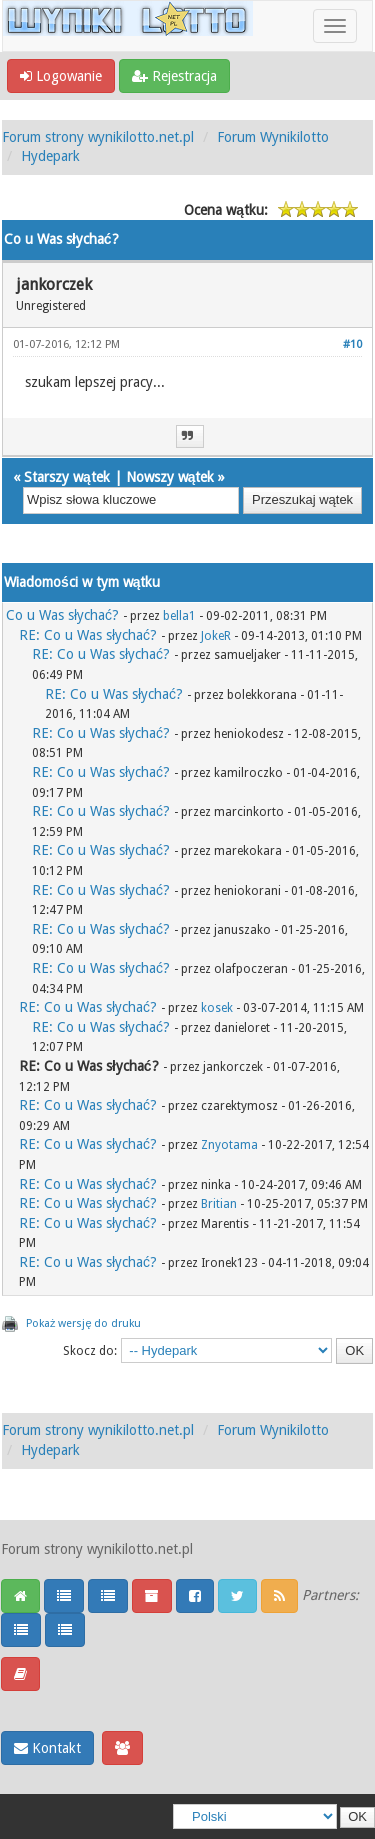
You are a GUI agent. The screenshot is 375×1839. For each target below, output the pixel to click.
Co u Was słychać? (62, 615)
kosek (217, 1008)
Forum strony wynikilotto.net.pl (98, 137)
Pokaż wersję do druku (84, 1323)
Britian (219, 1204)
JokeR (216, 636)
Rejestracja (174, 76)
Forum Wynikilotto (273, 137)
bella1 (179, 616)
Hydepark (50, 156)
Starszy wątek (67, 477)
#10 (352, 344)
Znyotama (229, 1145)
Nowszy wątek (170, 477)
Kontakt (47, 1748)
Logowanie (61, 76)
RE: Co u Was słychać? (88, 635)
